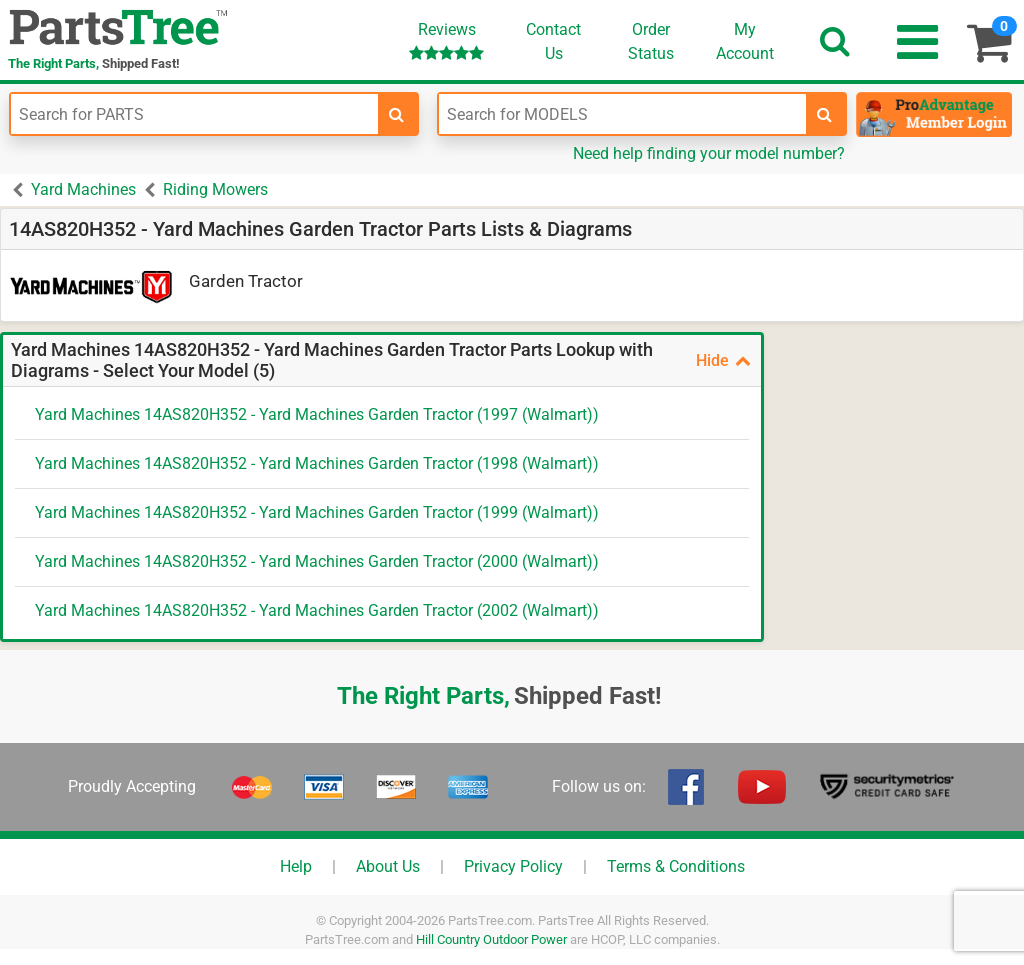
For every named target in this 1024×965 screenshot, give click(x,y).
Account (745, 41)
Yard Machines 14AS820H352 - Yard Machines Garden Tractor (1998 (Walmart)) (317, 463)
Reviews (446, 40)
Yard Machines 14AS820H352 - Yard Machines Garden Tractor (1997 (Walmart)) (317, 414)
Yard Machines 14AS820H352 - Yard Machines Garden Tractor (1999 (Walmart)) (317, 512)
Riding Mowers (215, 189)
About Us (388, 866)
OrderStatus (651, 41)
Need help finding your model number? (709, 153)
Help (296, 866)
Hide (723, 360)
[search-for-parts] (397, 114)
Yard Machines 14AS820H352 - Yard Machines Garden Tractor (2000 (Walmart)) (317, 561)
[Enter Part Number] (194, 114)
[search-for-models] (825, 114)
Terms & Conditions (676, 866)
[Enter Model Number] (622, 114)
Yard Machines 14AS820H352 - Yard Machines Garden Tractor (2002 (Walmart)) (317, 610)
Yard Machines (83, 189)
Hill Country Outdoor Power (491, 939)
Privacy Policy (513, 866)
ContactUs (553, 41)
